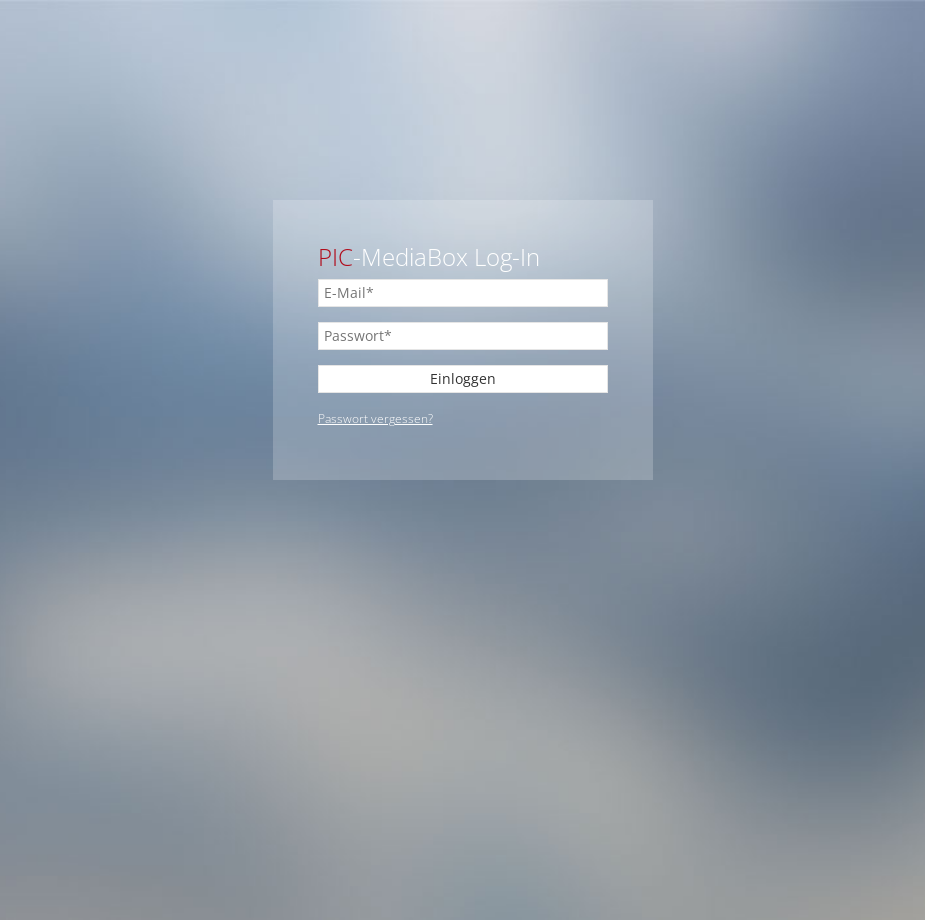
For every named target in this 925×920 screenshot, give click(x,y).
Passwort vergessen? (375, 418)
